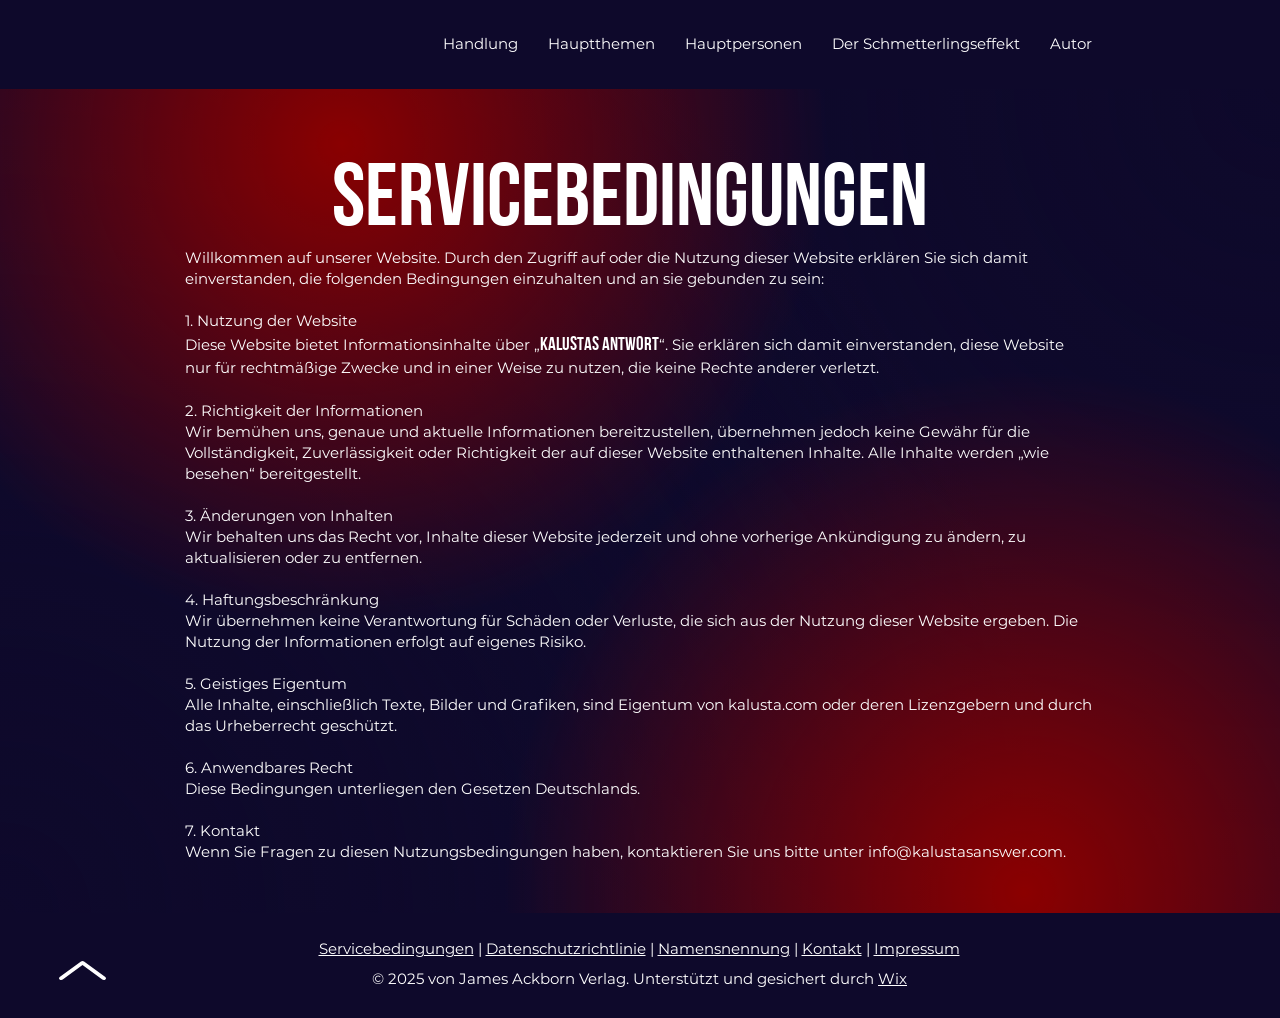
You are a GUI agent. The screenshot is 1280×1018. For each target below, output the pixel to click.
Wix (892, 978)
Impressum (917, 948)
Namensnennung (724, 948)
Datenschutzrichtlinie (566, 948)
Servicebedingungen (396, 948)
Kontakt (832, 948)
